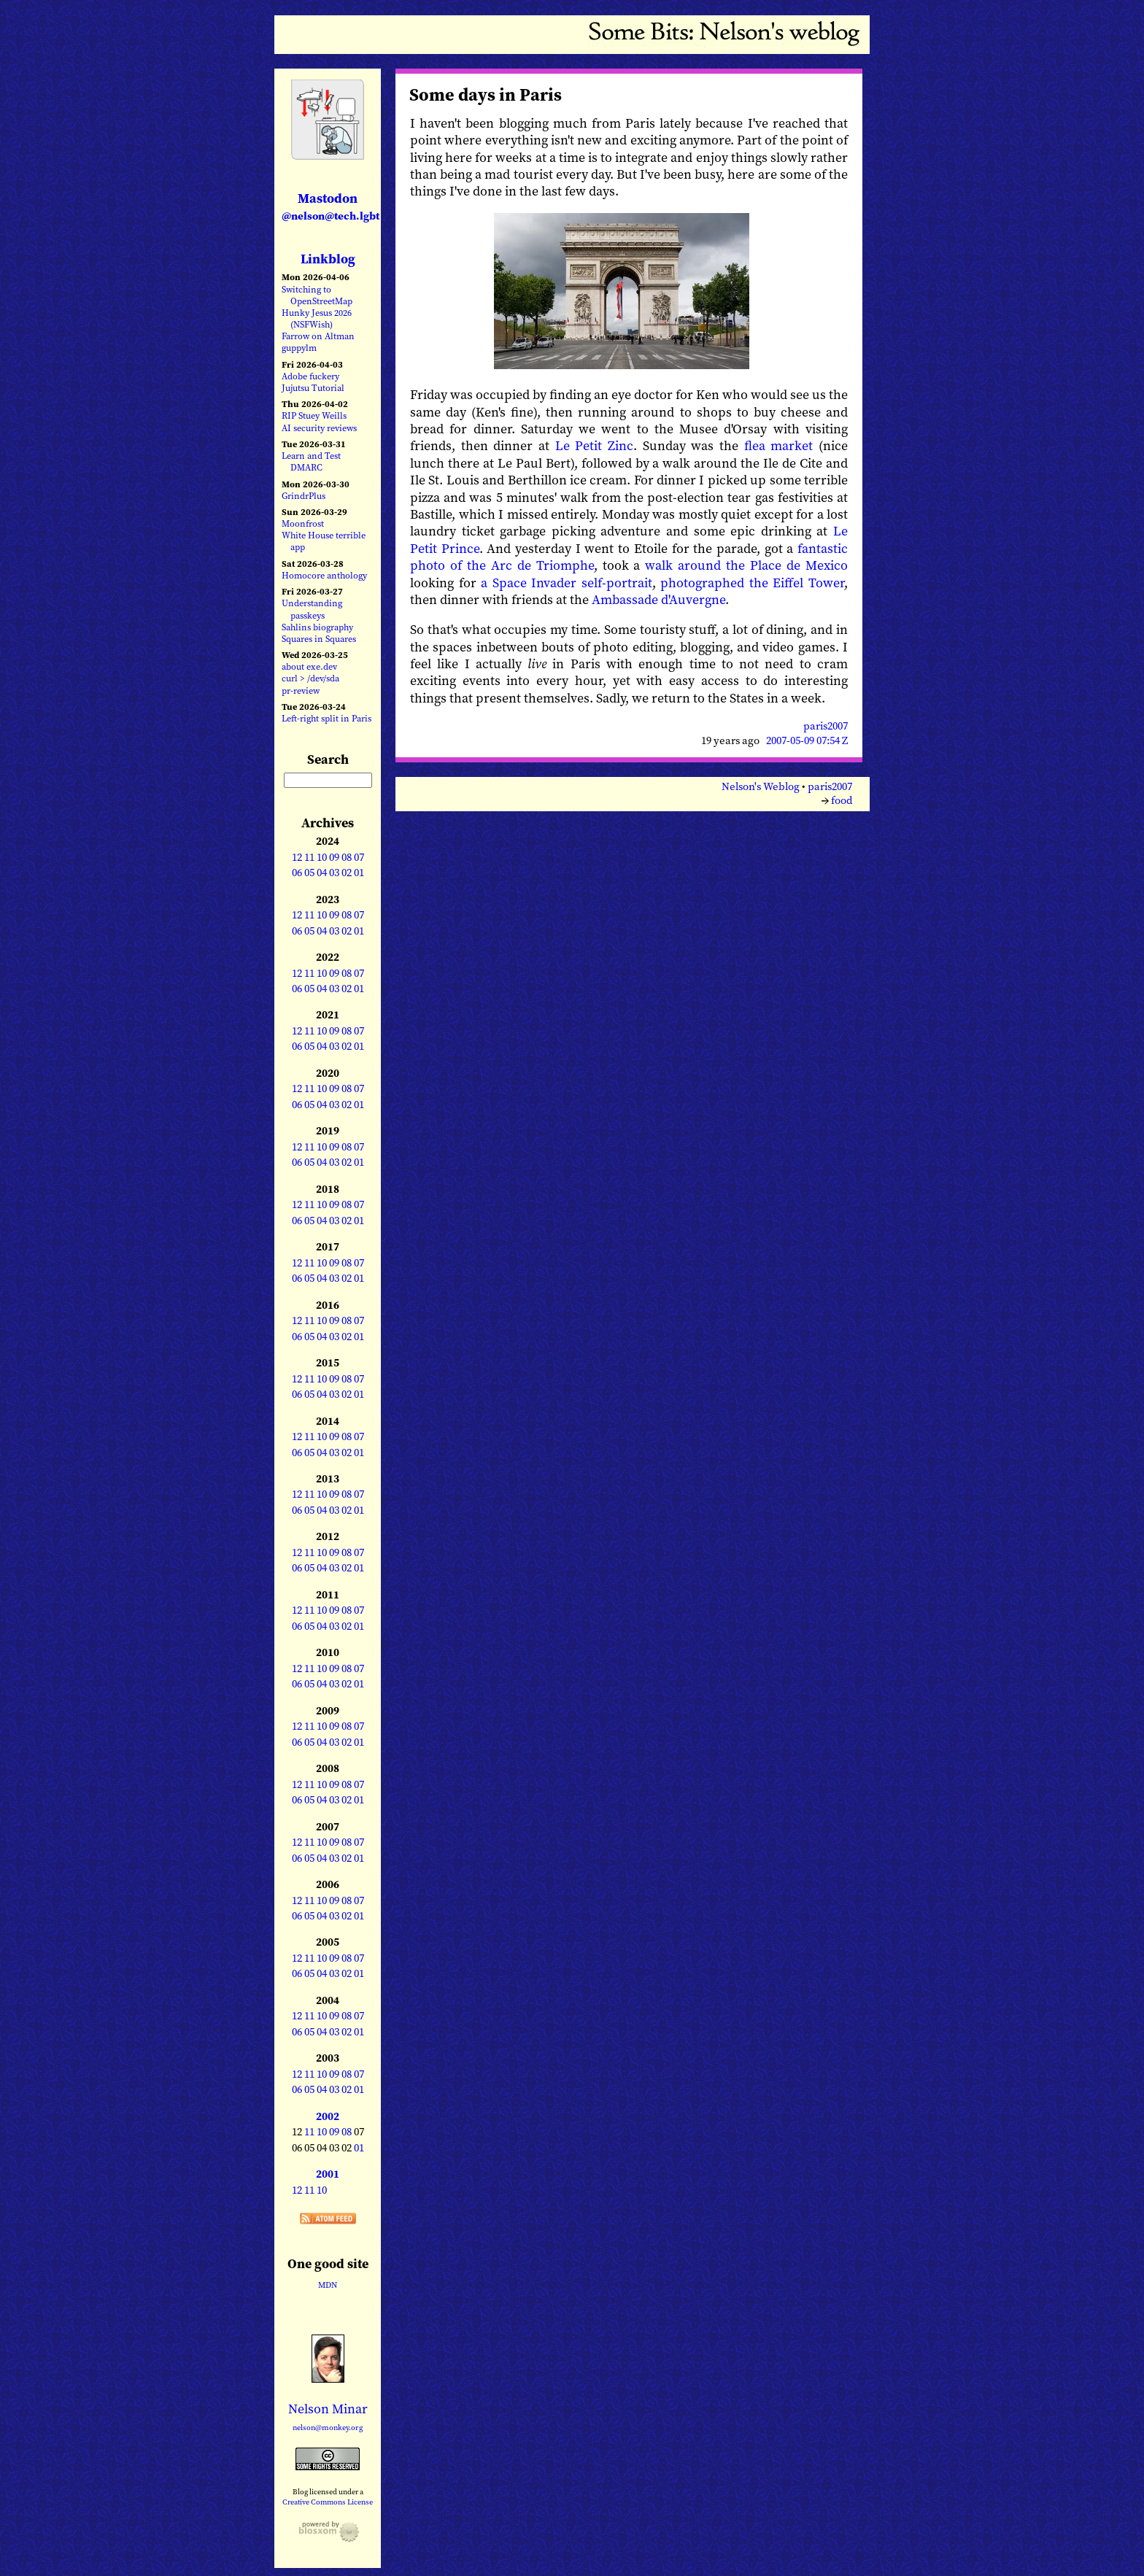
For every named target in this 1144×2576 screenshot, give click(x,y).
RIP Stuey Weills (314, 415)
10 (322, 857)
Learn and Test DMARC (311, 461)
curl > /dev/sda (310, 678)
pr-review (301, 690)
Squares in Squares (319, 639)
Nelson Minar (328, 2408)
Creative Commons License (327, 2501)
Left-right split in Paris (326, 718)
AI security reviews (319, 428)
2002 (327, 2116)
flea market (778, 445)
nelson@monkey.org (328, 2427)
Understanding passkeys (312, 609)
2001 (327, 2174)
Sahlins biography (317, 627)
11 (309, 857)
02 (346, 872)
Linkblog (328, 259)
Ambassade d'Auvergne (658, 599)
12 (297, 857)
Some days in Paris (485, 94)
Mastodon (330, 206)
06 (297, 872)
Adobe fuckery (310, 376)
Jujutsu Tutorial (313, 388)
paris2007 (825, 726)
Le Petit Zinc (594, 445)
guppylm (299, 347)
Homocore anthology (324, 575)
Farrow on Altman (318, 336)
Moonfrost (303, 523)
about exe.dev (309, 666)
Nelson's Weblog (761, 786)
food (841, 800)
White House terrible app (324, 541)
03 (334, 872)
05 (309, 872)
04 (322, 872)
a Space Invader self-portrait (566, 582)
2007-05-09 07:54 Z (807, 740)
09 (334, 857)
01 (359, 872)
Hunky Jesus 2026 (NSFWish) (317, 318)
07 (359, 857)
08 (346, 857)
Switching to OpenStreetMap (317, 295)
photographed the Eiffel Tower (752, 582)
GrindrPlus (303, 496)
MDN (327, 2285)
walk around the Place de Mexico (746, 565)
